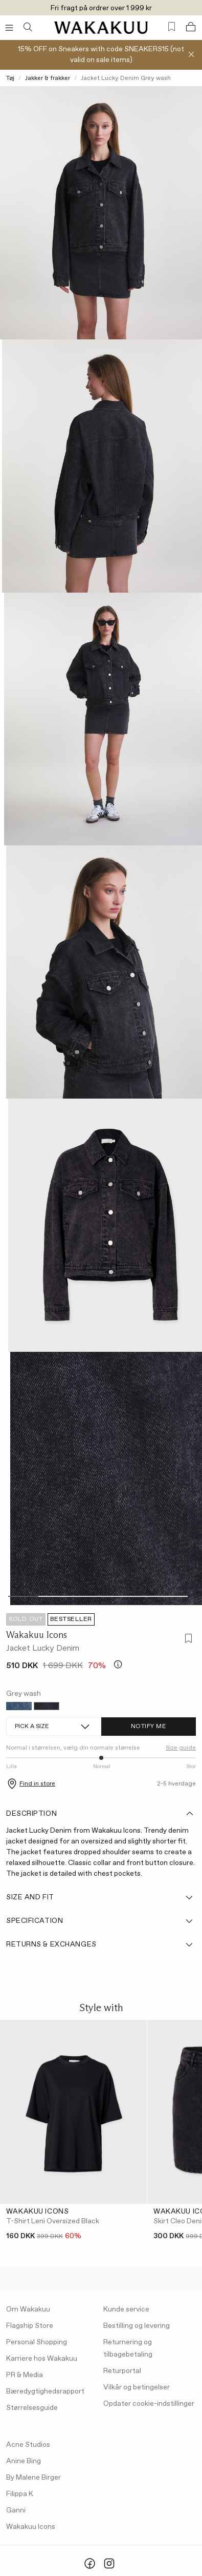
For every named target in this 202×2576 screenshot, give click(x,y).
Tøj (10, 78)
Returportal (122, 2371)
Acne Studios (28, 2444)
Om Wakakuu (28, 2309)
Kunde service (126, 2309)
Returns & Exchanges (100, 1944)
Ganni (16, 2510)
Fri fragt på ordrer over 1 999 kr (101, 8)
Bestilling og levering (136, 2325)
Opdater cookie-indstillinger (148, 2403)
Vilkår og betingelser (136, 2387)
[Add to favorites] (187, 1640)
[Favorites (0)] (171, 27)
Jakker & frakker (47, 78)
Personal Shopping (36, 2342)
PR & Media (24, 2375)
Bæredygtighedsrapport (45, 2391)
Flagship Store (29, 2325)
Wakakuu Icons (36, 1634)
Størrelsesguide (32, 2407)
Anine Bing (23, 2461)
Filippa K (19, 2494)
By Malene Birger (33, 2477)
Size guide (181, 1748)
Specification (100, 1920)
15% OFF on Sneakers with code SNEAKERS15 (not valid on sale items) (101, 55)
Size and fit (100, 1897)
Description (100, 1813)
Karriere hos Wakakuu (41, 2358)
